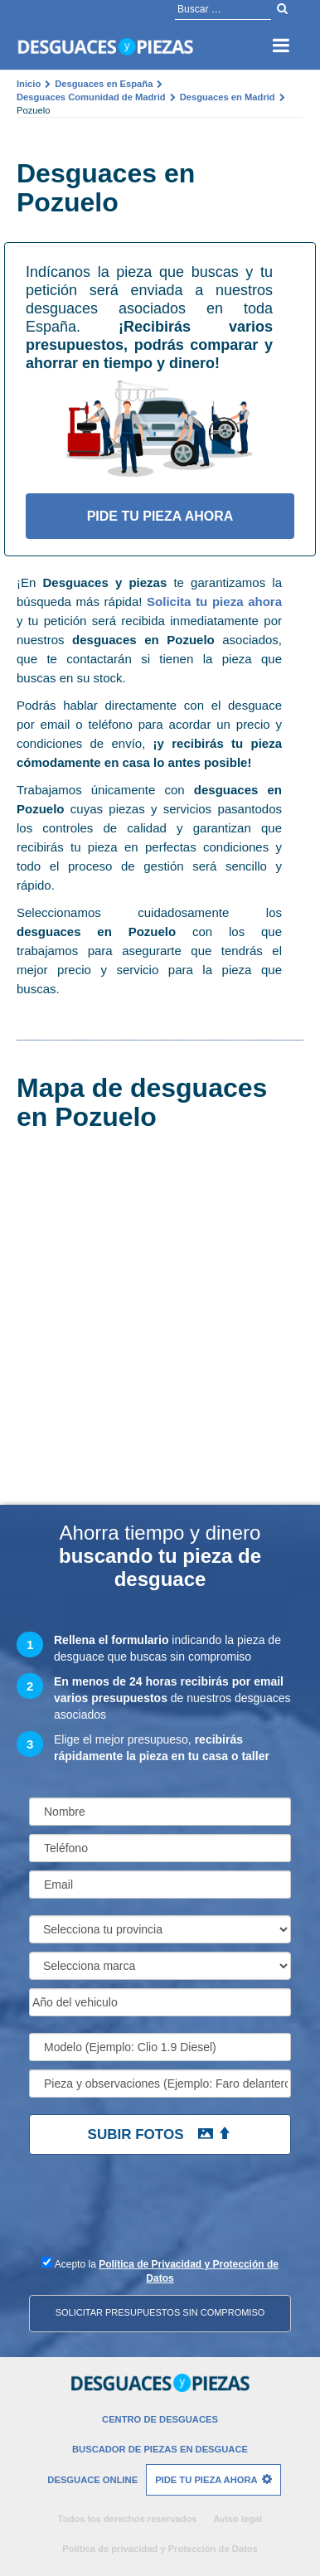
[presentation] (139, 2213)
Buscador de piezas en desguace (160, 2449)
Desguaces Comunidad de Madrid (91, 97)
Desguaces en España (104, 84)
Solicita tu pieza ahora (214, 601)
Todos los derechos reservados (127, 2519)
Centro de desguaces (160, 2419)
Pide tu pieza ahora (160, 516)
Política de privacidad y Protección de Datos (160, 2549)
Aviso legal (238, 2519)
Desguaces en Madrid (227, 97)
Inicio (29, 84)
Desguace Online (92, 2480)
